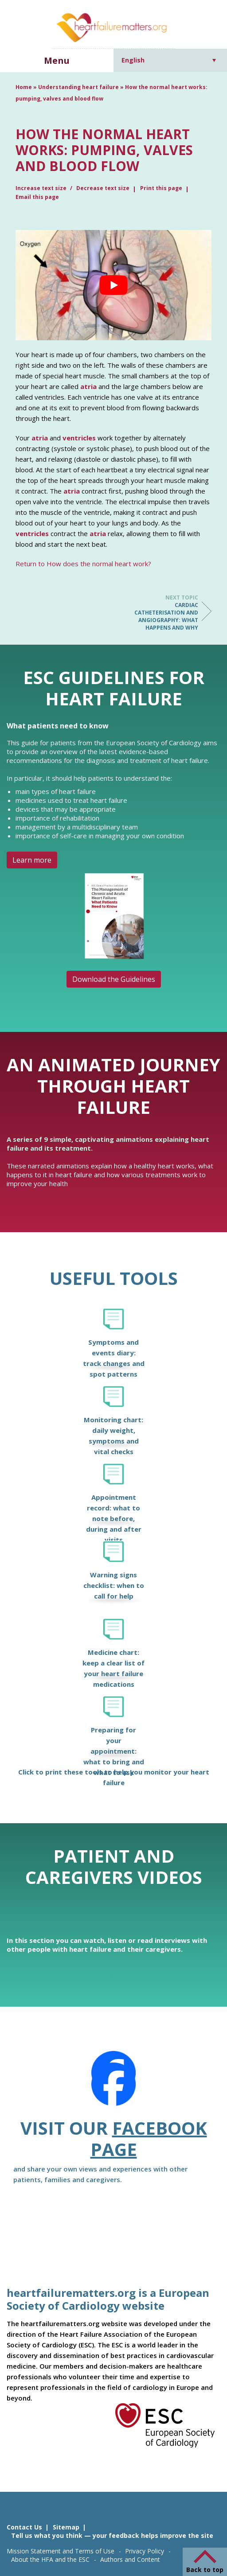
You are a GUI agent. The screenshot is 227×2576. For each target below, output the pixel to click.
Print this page (161, 188)
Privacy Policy (144, 2551)
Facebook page (148, 2138)
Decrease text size (102, 188)
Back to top (204, 2569)
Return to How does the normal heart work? (83, 563)
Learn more (31, 860)
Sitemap (66, 2527)
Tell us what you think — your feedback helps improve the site (112, 2535)
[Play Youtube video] (113, 285)
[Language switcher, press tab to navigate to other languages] (168, 60)
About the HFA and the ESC (50, 2559)
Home (24, 87)
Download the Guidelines (113, 979)
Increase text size (42, 188)
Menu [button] (57, 60)
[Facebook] (113, 2084)
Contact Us (24, 2527)
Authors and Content (130, 2559)
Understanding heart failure (78, 87)
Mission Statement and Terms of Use (60, 2551)
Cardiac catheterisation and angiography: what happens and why (162, 612)
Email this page (37, 197)
